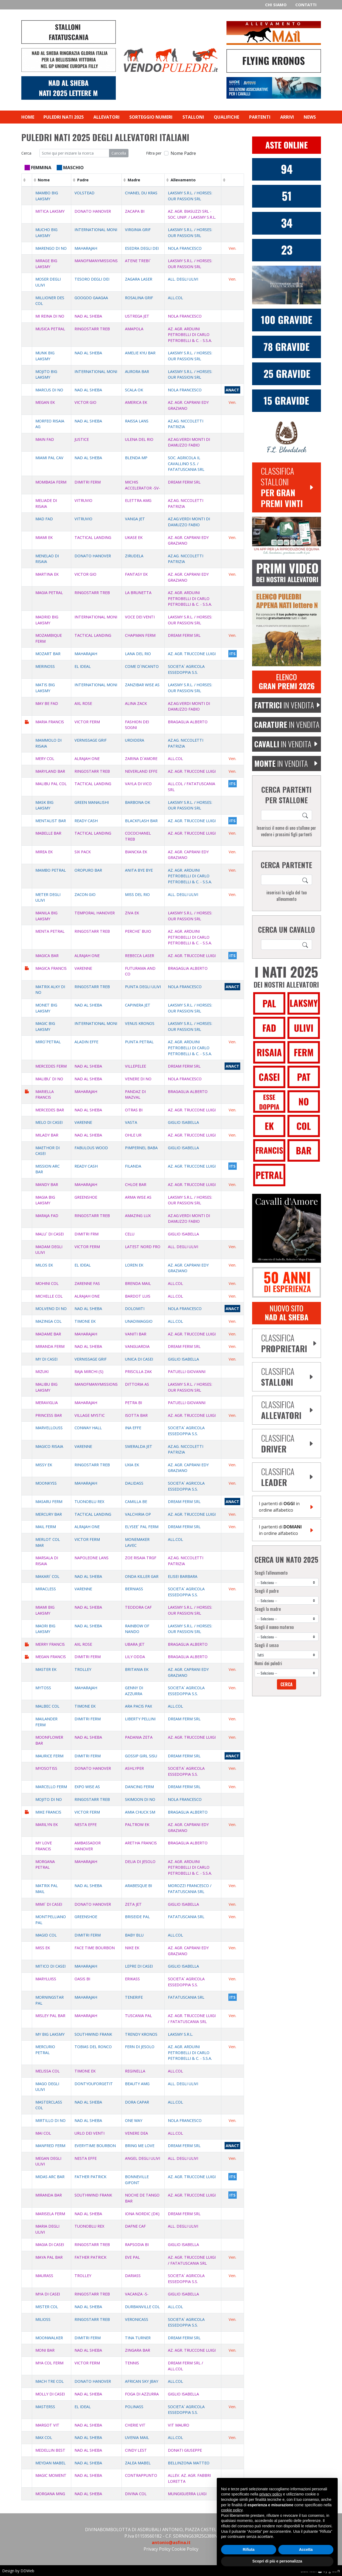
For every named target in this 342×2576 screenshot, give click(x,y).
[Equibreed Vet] (286, 536)
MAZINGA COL (48, 1321)
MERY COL (44, 758)
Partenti (259, 117)
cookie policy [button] (231, 2510)
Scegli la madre (268, 1609)
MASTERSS (45, 2406)
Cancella (118, 153)
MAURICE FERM (49, 1755)
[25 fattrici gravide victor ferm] (286, 373)
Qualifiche (226, 117)
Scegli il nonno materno (274, 1627)
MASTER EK (45, 1669)
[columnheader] (26, 180)
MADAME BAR (48, 1334)
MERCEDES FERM (51, 1066)
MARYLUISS (45, 1978)
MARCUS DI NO (49, 389)
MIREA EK (44, 851)
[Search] (305, 815)
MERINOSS (45, 666)
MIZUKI (42, 1371)
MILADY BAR (46, 1135)
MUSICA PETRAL (50, 328)
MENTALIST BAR (50, 820)
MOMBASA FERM (50, 482)
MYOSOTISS (46, 1768)
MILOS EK (44, 1265)
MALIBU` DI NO (49, 1078)
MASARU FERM (48, 1501)
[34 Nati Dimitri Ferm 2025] (286, 223)
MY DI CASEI (46, 1359)
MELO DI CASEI (49, 1122)
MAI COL (43, 2133)
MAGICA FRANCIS (51, 968)
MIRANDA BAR (48, 2195)
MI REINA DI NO (49, 316)
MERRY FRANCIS (50, 1644)
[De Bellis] (286, 1282)
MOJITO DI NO (48, 1799)
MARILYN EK (46, 1824)
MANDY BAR (46, 1184)
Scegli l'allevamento (271, 1572)
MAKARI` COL (47, 1576)
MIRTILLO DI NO (50, 2120)
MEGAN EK (45, 402)
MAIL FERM (45, 1526)
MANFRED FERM (50, 2145)
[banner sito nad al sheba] (286, 1313)
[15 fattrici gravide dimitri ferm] (286, 400)
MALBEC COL (47, 1706)
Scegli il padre (267, 1591)
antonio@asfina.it (171, 2542)
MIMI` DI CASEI (48, 1904)
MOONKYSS (46, 1483)
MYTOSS (43, 1687)
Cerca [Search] (286, 1684)
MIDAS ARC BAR (50, 2176)
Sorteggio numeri (150, 117)
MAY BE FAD (46, 703)
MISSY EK (43, 1464)
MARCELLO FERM (51, 1786)
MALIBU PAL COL (51, 783)
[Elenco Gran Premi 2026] (286, 681)
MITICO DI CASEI (50, 1966)
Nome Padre (183, 153)
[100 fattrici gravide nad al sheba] (286, 319)
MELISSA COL (47, 2071)
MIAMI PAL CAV (49, 457)
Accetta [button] (306, 2549)
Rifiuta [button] (249, 2549)
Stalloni (193, 117)
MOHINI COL (47, 1283)
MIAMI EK (44, 537)
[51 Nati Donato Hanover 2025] (286, 196)
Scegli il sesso (267, 1645)
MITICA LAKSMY (50, 211)
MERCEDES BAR (49, 1109)
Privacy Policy (157, 2549)
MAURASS (44, 2275)
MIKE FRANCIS (48, 1812)
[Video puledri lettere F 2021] (286, 572)
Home (27, 117)
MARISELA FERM (50, 2213)
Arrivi (287, 117)
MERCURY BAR (48, 1514)
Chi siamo (276, 4)
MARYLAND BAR (50, 771)
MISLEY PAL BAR (50, 2015)
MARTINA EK (47, 574)
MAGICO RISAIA (49, 1446)
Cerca (26, 153)
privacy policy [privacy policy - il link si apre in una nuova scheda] (270, 2494)
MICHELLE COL (49, 1296)
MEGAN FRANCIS (50, 1656)
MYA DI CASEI (47, 2294)
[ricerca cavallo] (280, 815)
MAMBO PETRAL (50, 870)
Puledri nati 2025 (63, 117)
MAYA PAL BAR (49, 2257)
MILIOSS (42, 2319)
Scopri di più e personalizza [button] (277, 2561)
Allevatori (106, 117)
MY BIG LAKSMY (50, 2034)
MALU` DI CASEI (49, 1234)
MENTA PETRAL (50, 931)
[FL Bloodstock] (286, 437)
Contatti (306, 4)
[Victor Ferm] (286, 250)
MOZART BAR (47, 653)
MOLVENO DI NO (51, 1308)
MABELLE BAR (48, 833)
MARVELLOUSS (49, 1427)
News (310, 117)
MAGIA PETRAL (49, 592)
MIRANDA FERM (50, 1346)
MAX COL (43, 2437)
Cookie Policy (185, 2549)
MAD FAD (44, 518)
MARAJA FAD (46, 1215)
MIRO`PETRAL (48, 1041)
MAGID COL (46, 1935)
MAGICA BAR (47, 955)
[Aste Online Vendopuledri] (286, 145)
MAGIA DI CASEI (49, 2244)
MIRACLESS (45, 1588)
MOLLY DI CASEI (50, 2394)
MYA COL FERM (49, 2362)
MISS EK (42, 1947)
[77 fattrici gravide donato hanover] (286, 346)
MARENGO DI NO (51, 248)
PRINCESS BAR (48, 1415)
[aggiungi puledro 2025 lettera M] (286, 628)
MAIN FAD (44, 439)
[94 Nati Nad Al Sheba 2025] (286, 169)
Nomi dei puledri (268, 1663)
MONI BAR (45, 2350)
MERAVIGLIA (46, 1402)
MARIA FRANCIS (49, 721)
